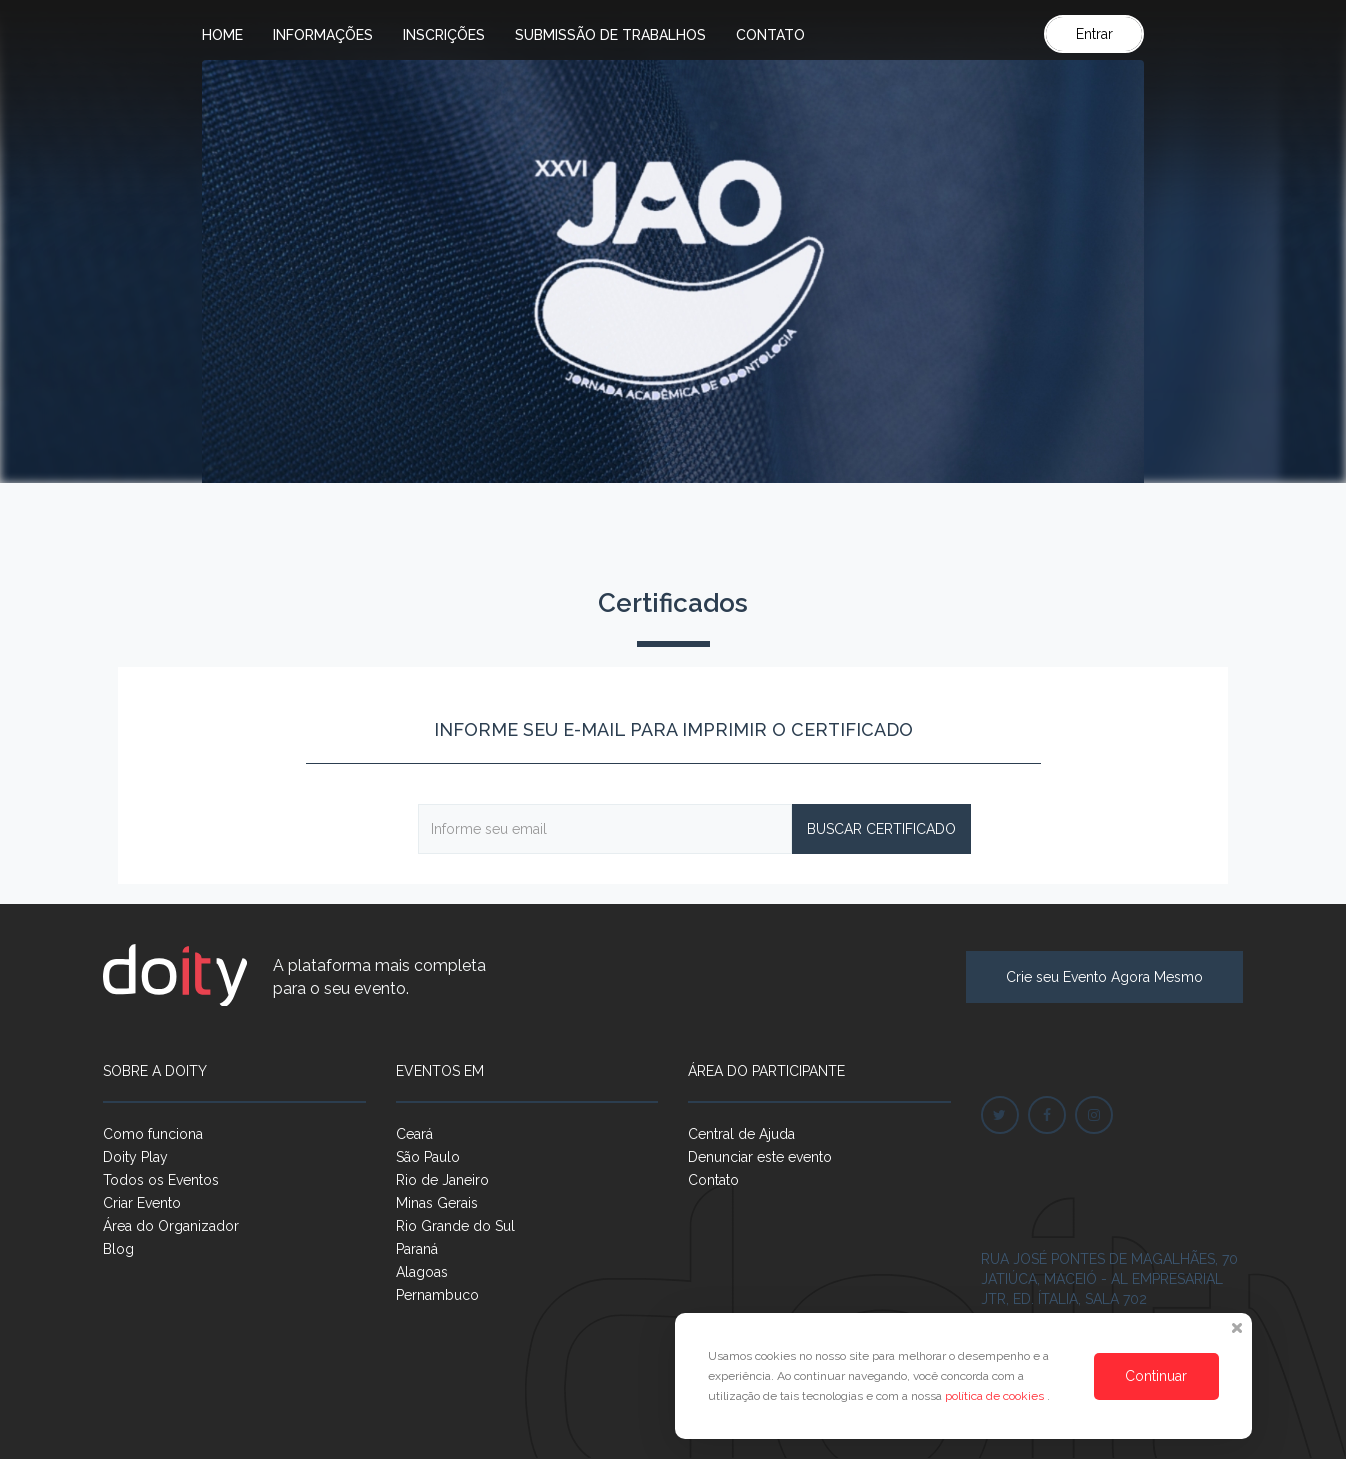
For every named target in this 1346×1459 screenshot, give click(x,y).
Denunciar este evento (760, 1157)
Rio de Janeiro (442, 1180)
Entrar (1094, 34)
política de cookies (996, 1396)
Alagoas (422, 1272)
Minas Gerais (437, 1203)
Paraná (417, 1249)
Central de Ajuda (741, 1134)
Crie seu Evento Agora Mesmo (1104, 977)
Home (222, 35)
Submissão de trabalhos (610, 35)
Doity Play (135, 1157)
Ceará (414, 1134)
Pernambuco (437, 1295)
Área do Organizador (171, 1226)
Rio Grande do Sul (455, 1226)
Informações (323, 35)
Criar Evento (142, 1203)
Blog (118, 1249)
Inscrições (444, 35)
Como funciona (153, 1134)
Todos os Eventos (161, 1180)
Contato (770, 35)
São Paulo (428, 1157)
